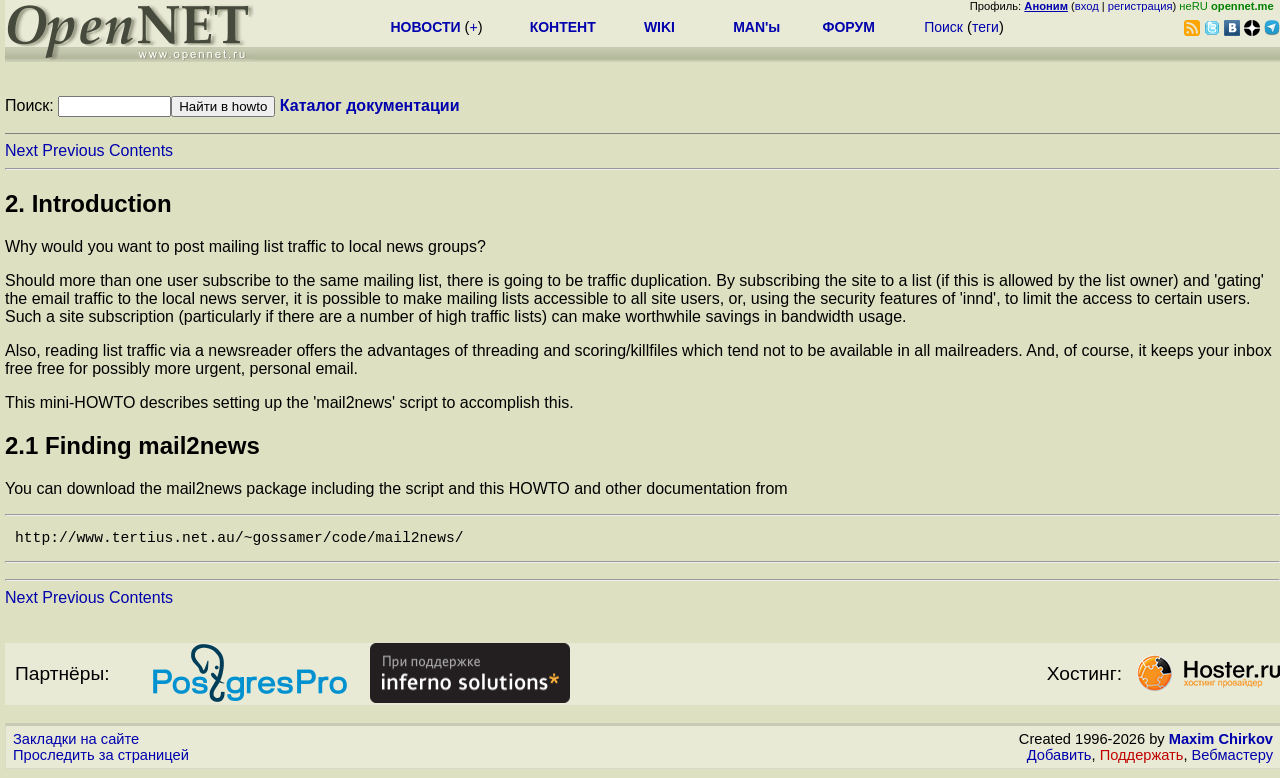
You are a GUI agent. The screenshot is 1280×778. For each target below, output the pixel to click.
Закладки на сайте (76, 743)
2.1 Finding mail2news (132, 445)
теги (985, 27)
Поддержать (1142, 759)
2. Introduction (88, 203)
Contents (141, 150)
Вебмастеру (1232, 759)
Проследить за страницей (101, 759)
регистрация (1140, 6)
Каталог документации (370, 105)
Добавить (1059, 759)
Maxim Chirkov (1221, 743)
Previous (73, 150)
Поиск (943, 27)
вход (1087, 6)
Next (21, 150)
